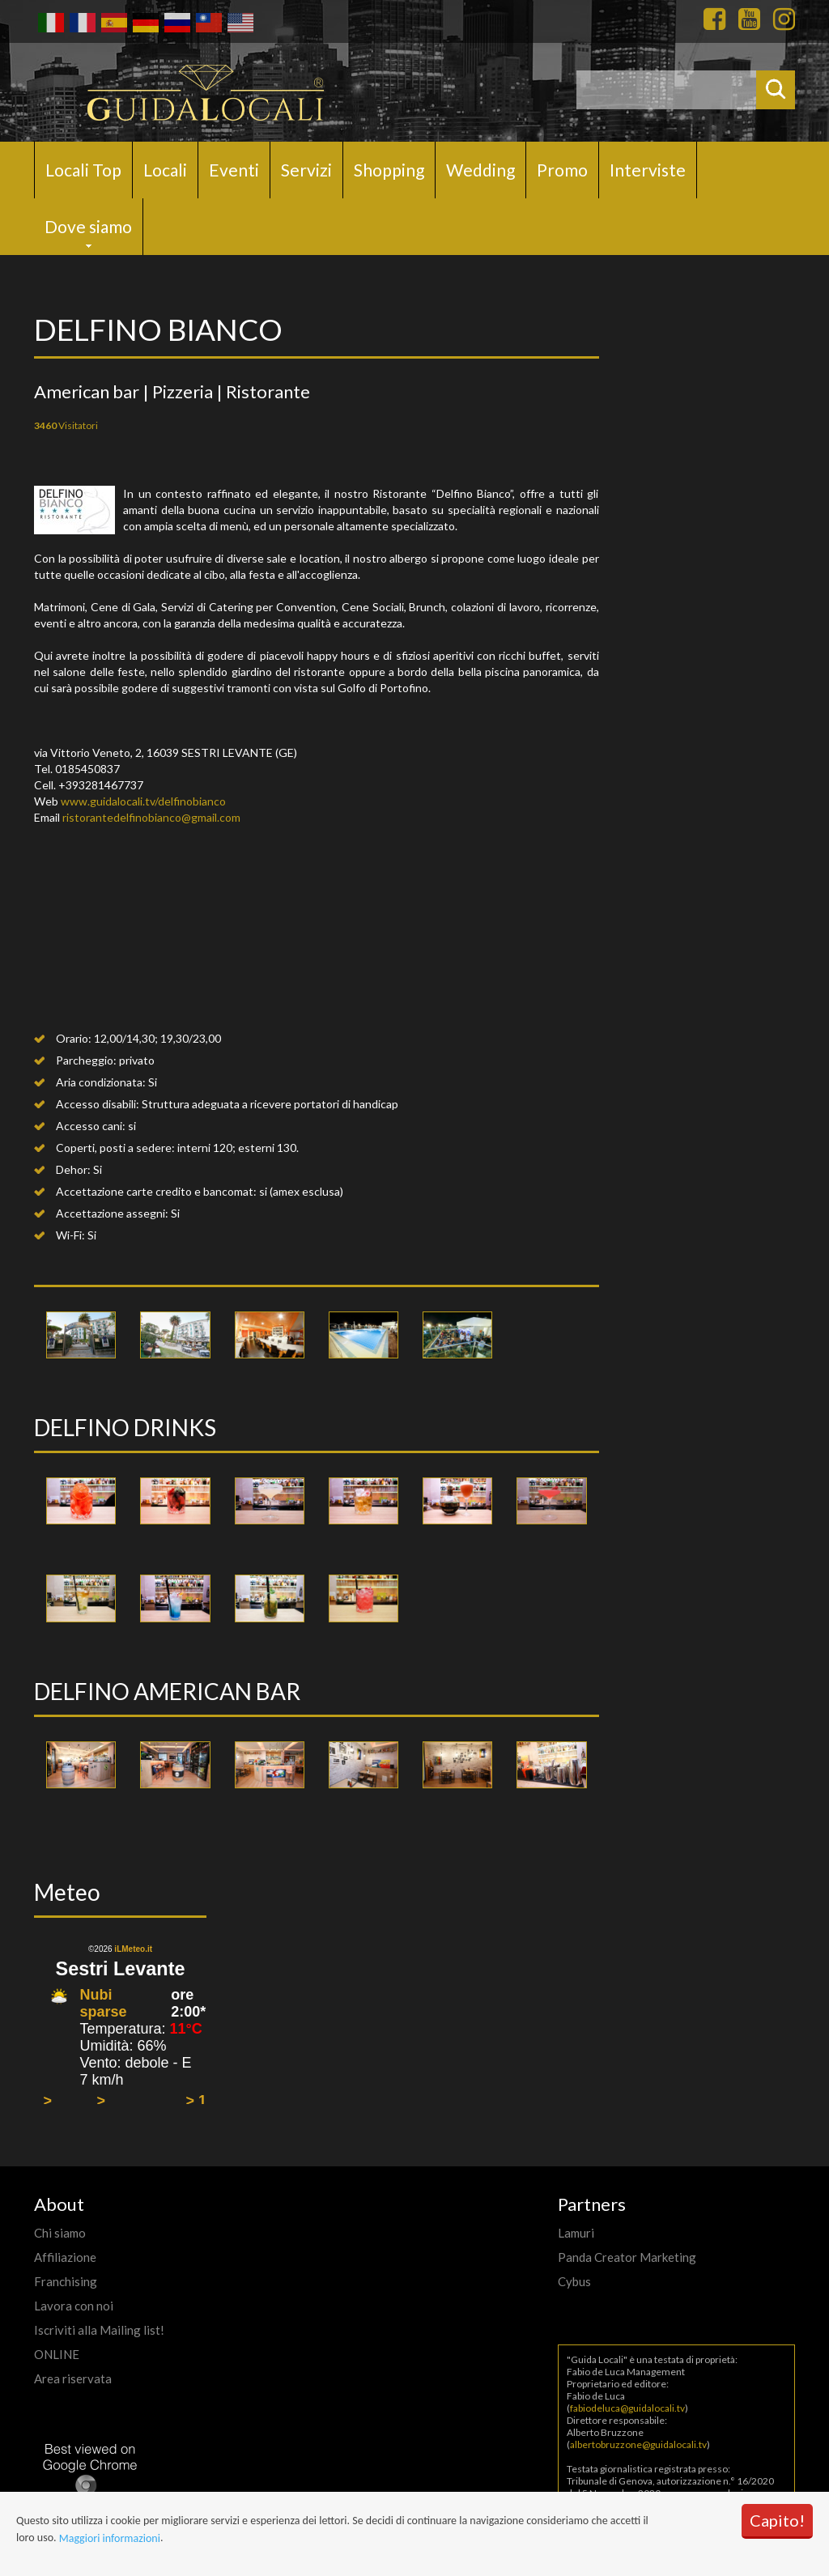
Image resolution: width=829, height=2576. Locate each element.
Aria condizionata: (101, 1082)
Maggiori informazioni (109, 2538)
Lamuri (576, 2232)
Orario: (73, 1038)
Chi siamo (60, 2232)
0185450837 (87, 769)
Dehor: (73, 1169)
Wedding (480, 169)
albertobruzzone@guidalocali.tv (638, 2444)
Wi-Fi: (70, 1235)
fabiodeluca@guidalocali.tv (627, 2408)
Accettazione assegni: (112, 1213)
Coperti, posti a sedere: (115, 1147)
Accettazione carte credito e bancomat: (156, 1191)
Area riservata (73, 2378)
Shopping (389, 169)
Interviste (648, 169)
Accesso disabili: (97, 1104)
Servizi (306, 169)
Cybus (574, 2281)
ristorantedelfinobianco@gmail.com (151, 817)
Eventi (234, 169)
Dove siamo (88, 226)
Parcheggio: (86, 1060)
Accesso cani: (90, 1126)
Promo (562, 169)
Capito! (777, 2520)
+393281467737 (100, 785)
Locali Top (83, 169)
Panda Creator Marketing (627, 2257)
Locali (165, 169)
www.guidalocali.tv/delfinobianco (143, 801)
